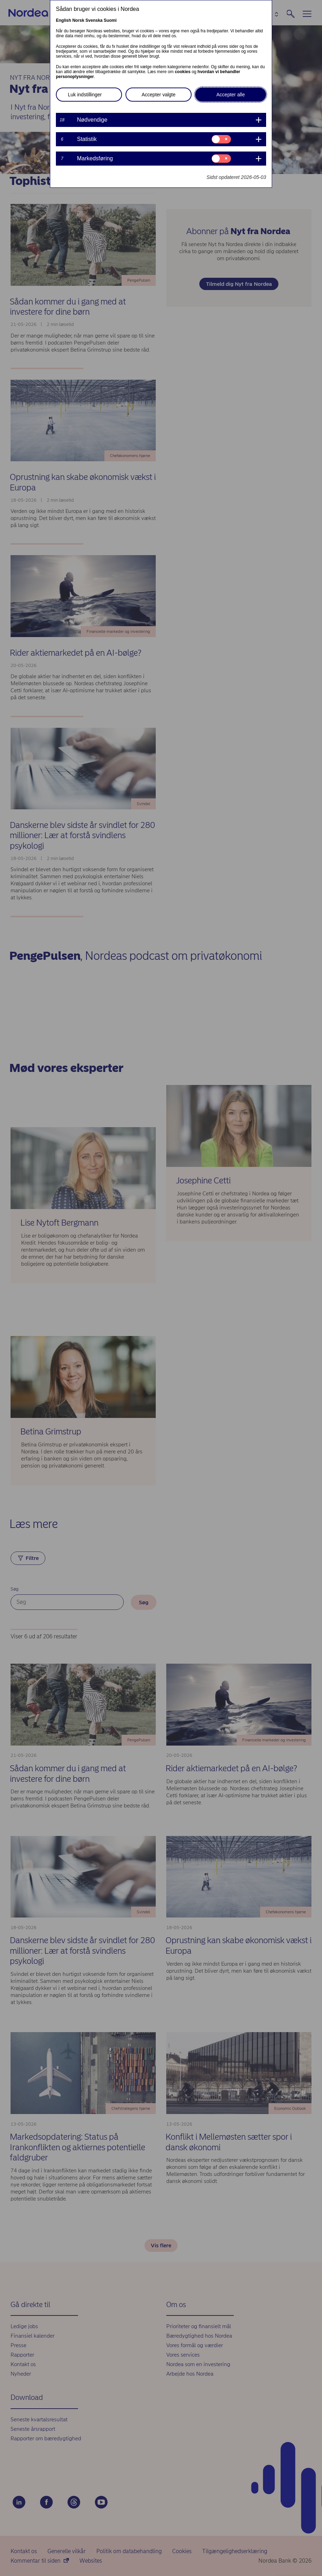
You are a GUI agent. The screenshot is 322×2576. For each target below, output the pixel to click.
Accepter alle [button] (231, 94)
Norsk (78, 20)
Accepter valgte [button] (159, 94)
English (63, 20)
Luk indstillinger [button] (85, 94)
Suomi (110, 20)
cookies (183, 71)
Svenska (94, 20)
